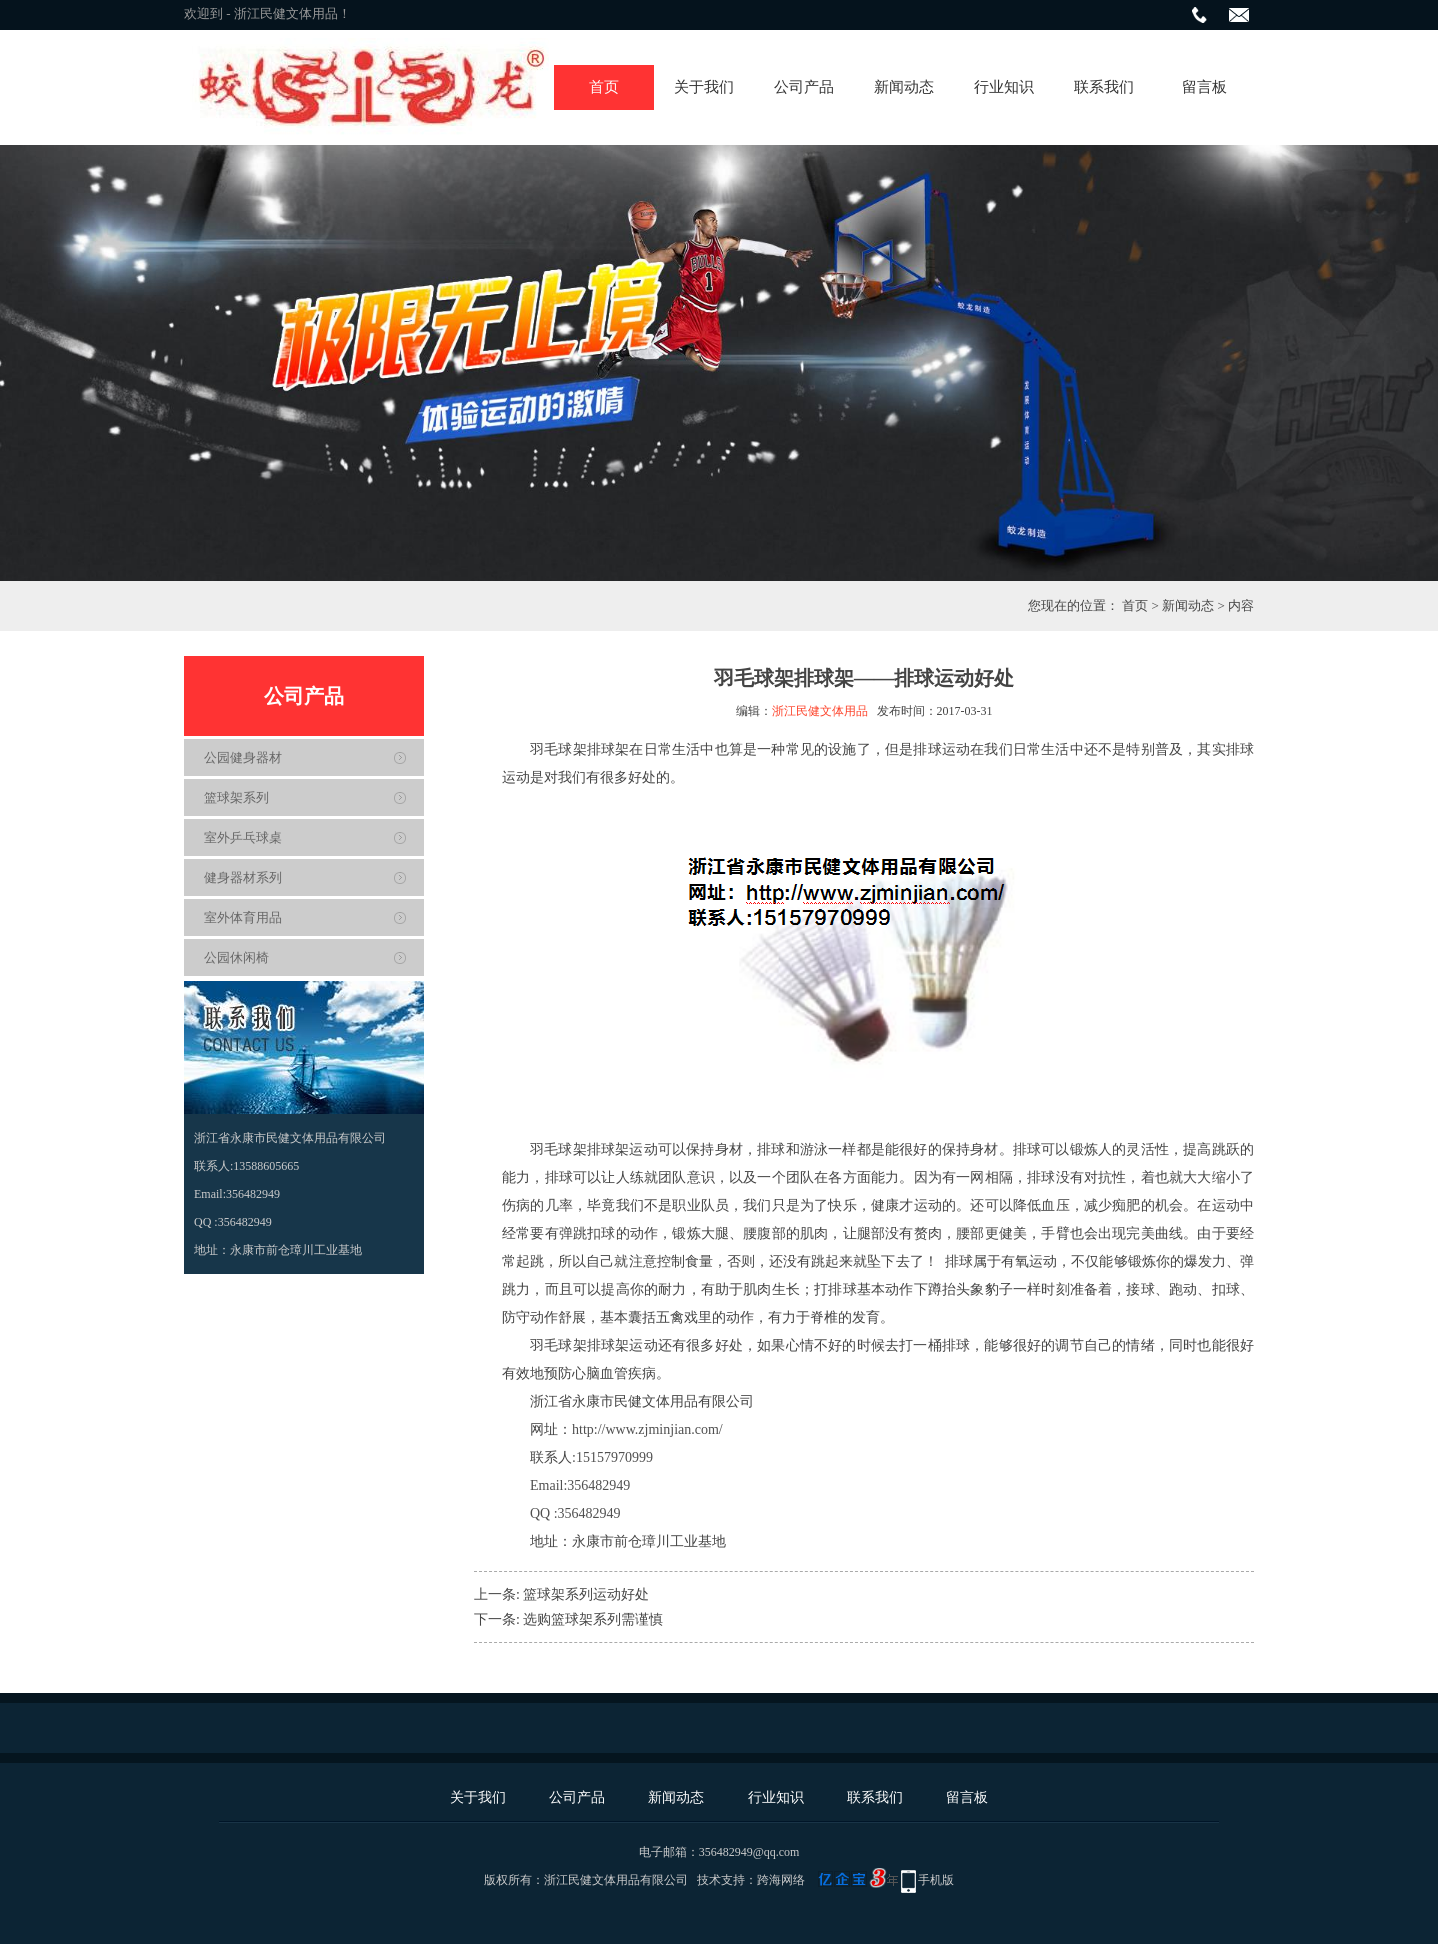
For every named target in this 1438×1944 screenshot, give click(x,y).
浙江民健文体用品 (820, 711)
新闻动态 (904, 87)
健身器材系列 (243, 877)
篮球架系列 (236, 797)
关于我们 (704, 87)
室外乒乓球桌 (243, 837)
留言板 (1204, 87)
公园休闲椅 (236, 957)
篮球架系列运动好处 (586, 1594)
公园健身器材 (243, 757)
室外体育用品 (243, 917)
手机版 (936, 1880)
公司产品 (804, 87)
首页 (604, 87)
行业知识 (1004, 87)
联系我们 (1104, 87)
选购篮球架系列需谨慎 (593, 1619)
